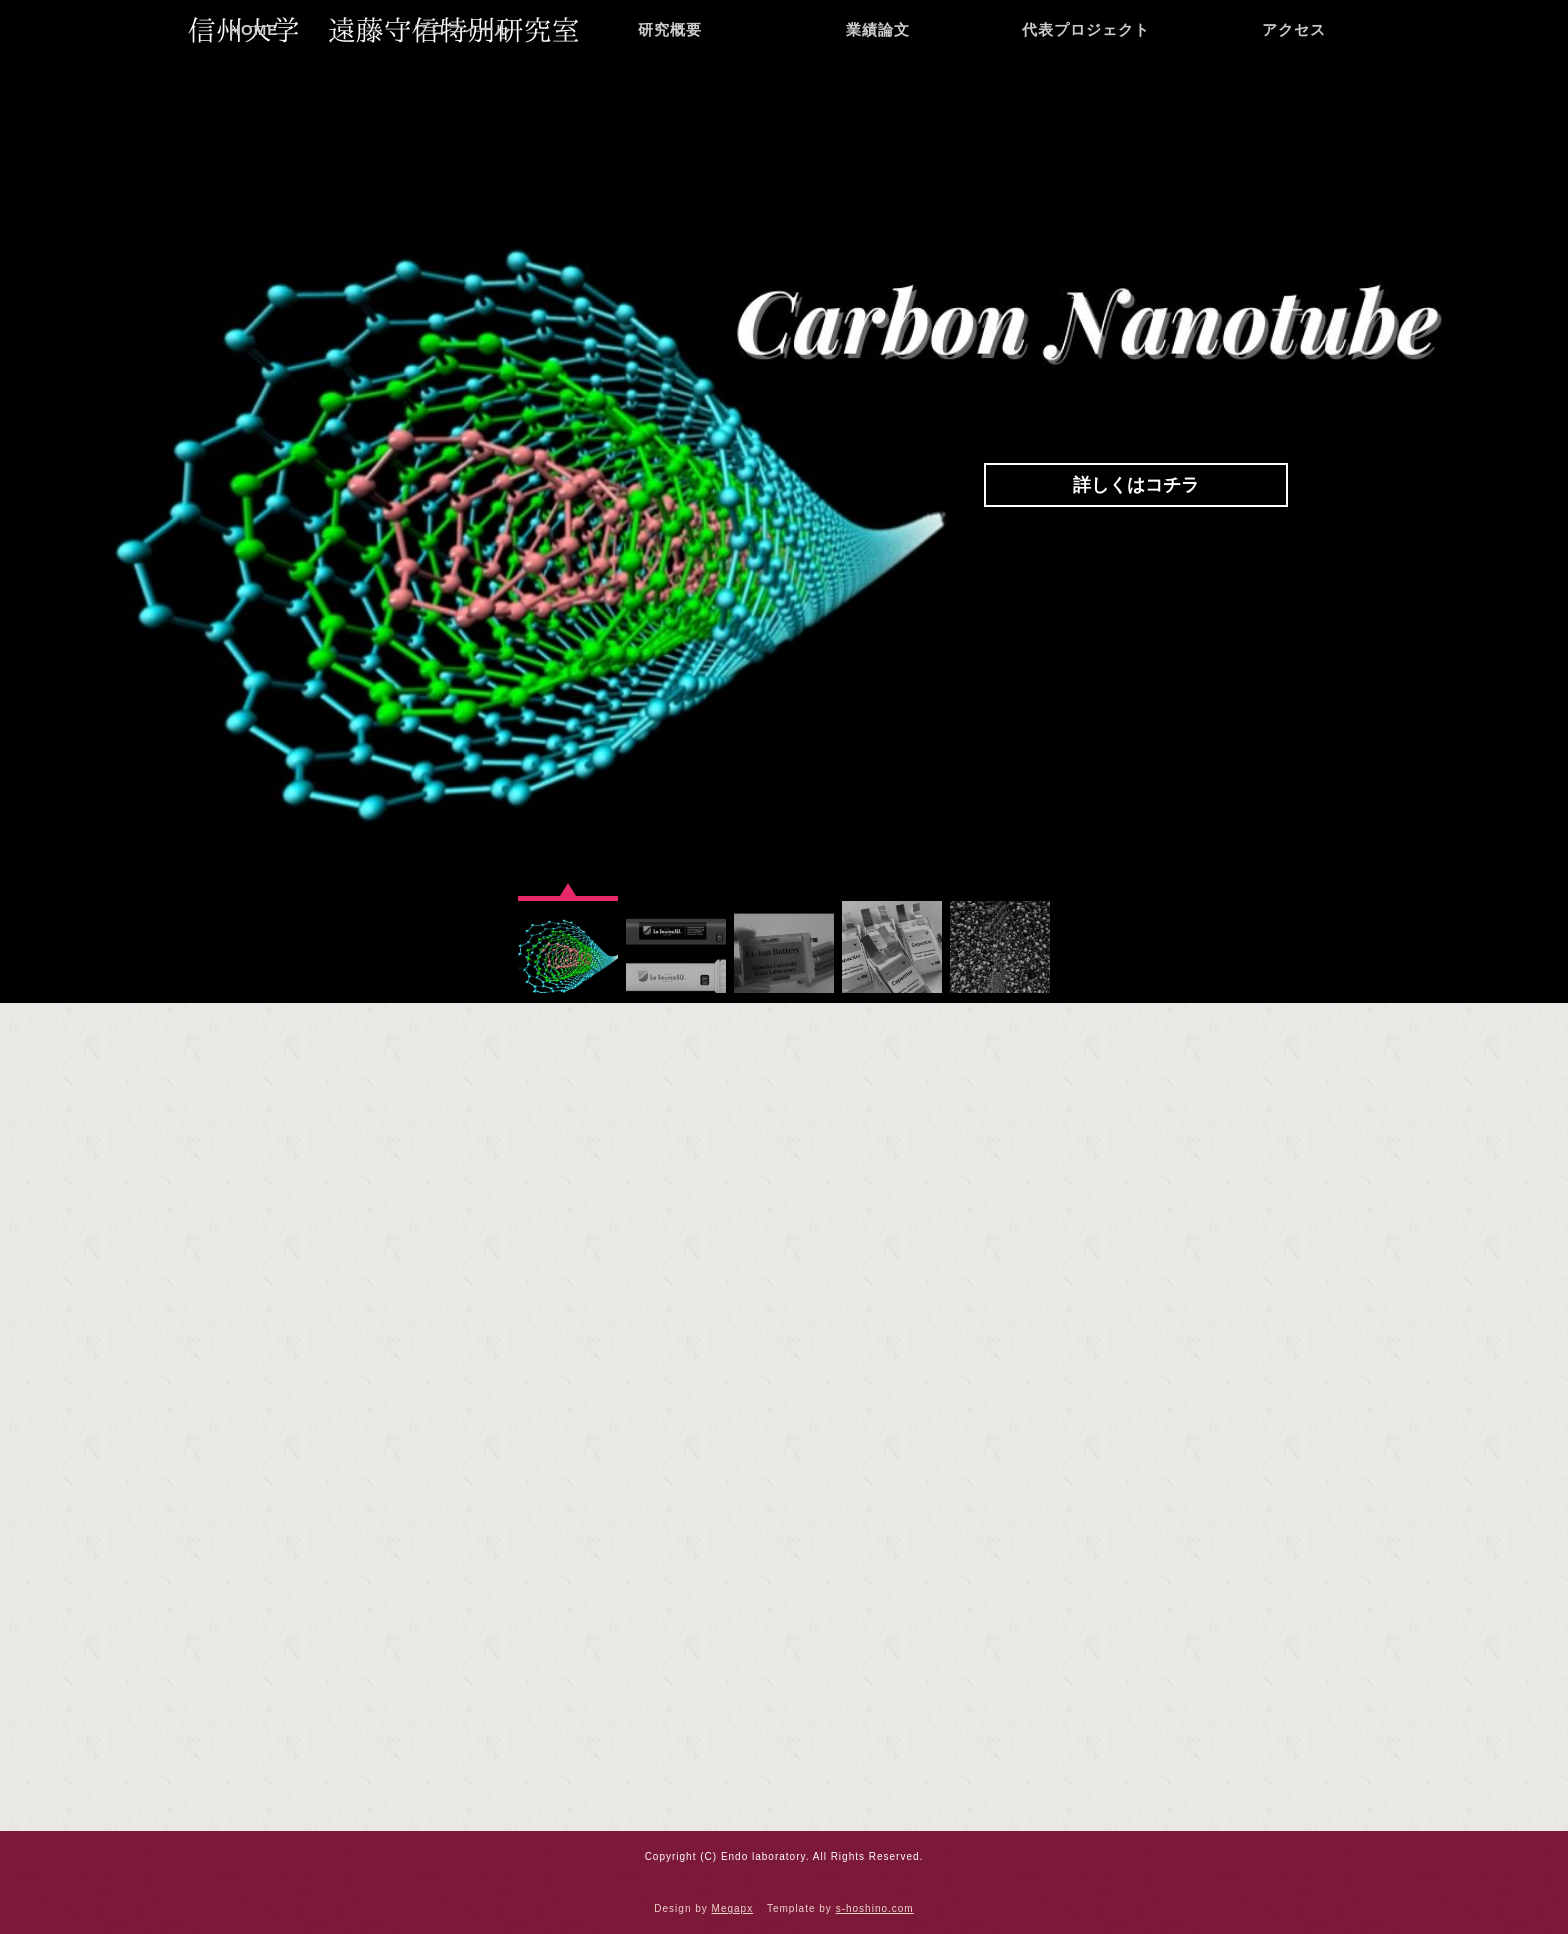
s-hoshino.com (875, 1908)
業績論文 (878, 94)
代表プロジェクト (1086, 94)
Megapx (733, 1908)
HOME (253, 94)
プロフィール (462, 94)
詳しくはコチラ (1136, 485)
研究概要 (670, 94)
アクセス (1294, 94)
